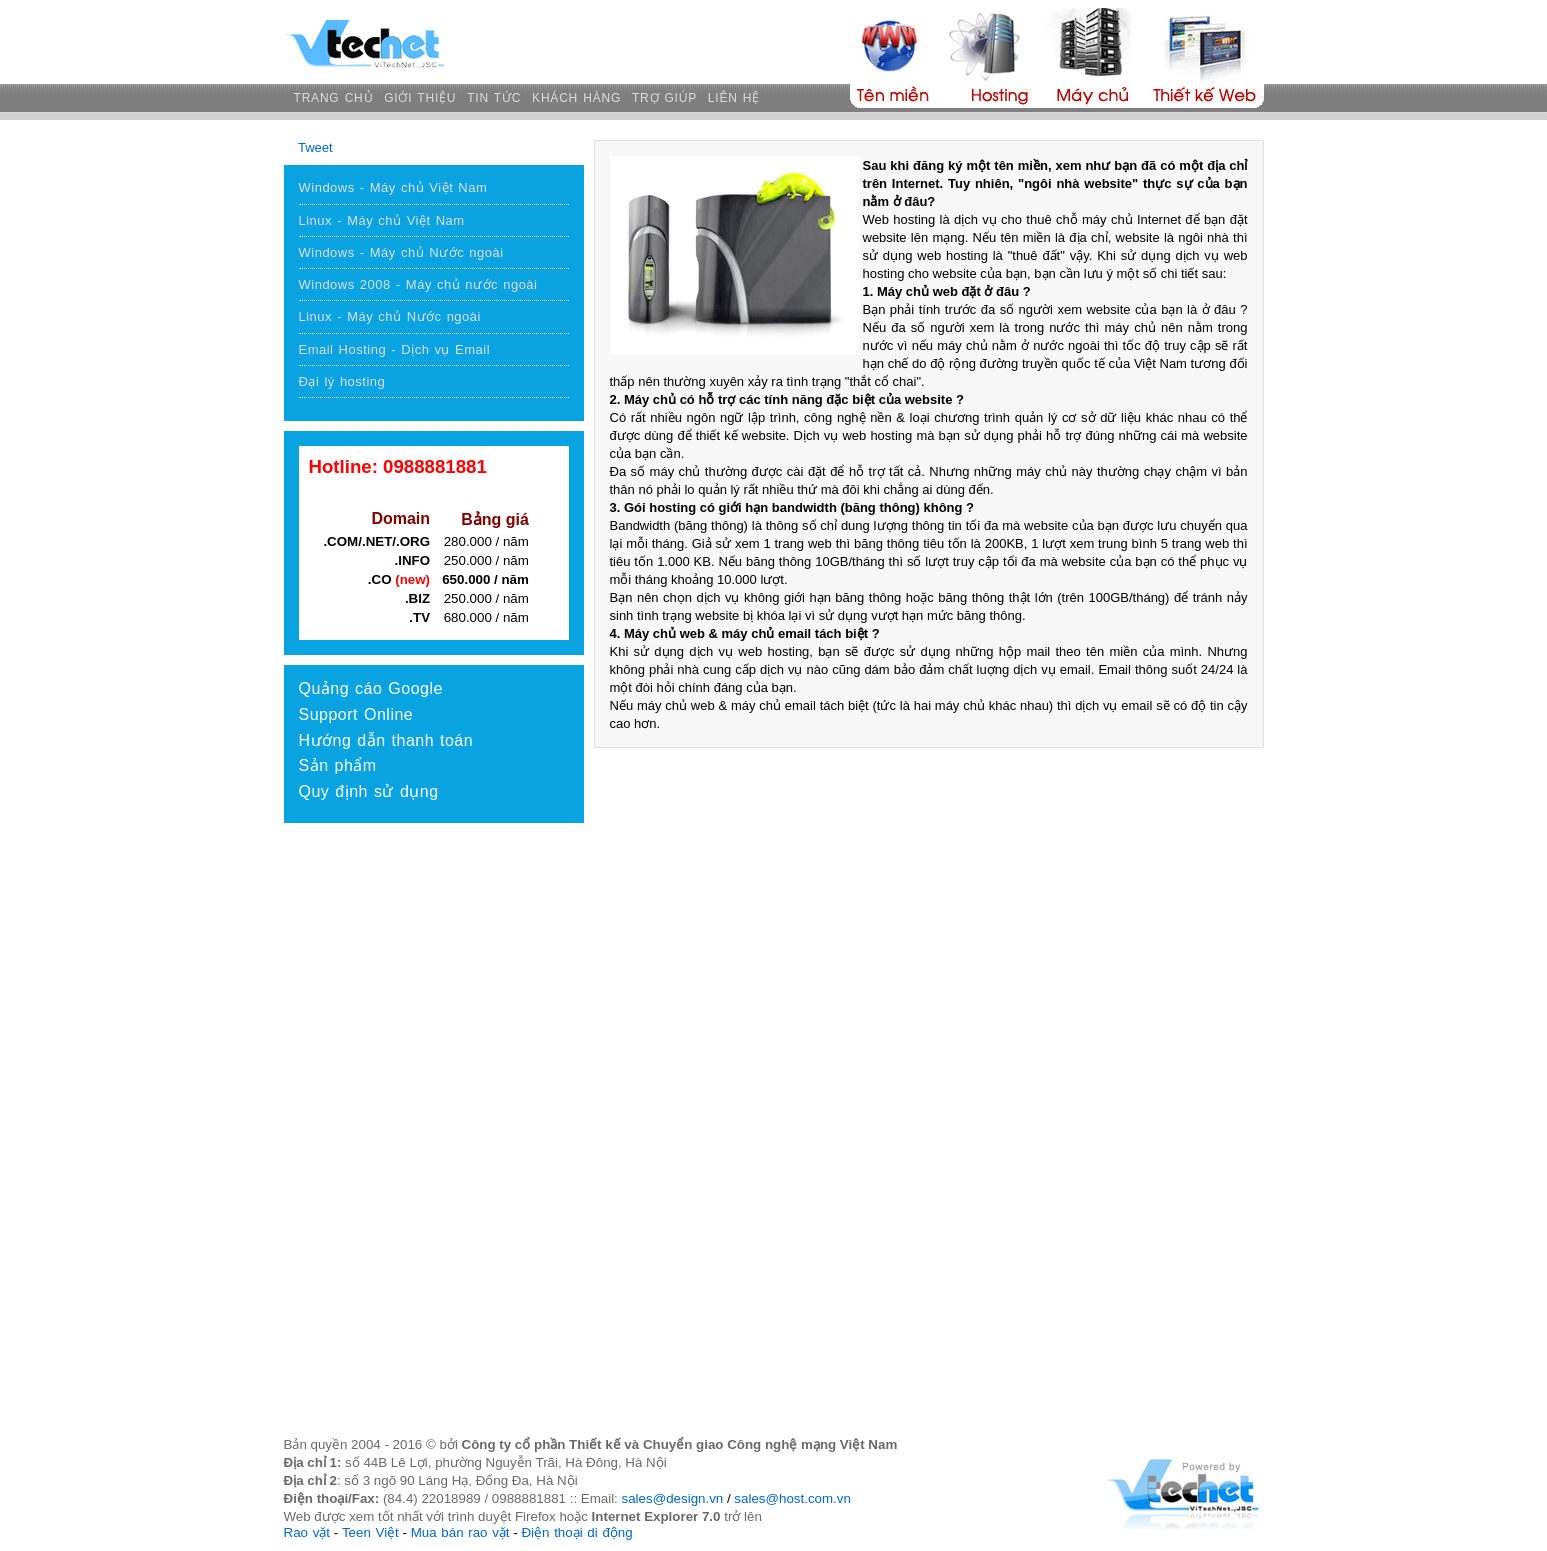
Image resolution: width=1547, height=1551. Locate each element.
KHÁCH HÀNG (576, 98)
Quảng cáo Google (371, 688)
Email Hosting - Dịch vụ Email (395, 349)
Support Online (356, 714)
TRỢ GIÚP (664, 98)
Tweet (315, 147)
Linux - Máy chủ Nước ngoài (390, 316)
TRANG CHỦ (334, 98)
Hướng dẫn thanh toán (386, 740)
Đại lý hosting (342, 381)
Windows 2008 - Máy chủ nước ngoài (418, 284)
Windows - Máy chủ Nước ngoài (401, 252)
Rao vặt (307, 1532)
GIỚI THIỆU (420, 98)
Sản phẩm (338, 765)
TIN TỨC (494, 98)
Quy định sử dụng (369, 791)
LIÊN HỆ (734, 98)
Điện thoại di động (576, 1532)
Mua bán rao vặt (460, 1532)
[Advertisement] (434, 983)
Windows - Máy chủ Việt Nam (393, 187)
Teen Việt (370, 1532)
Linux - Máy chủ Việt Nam (382, 220)
